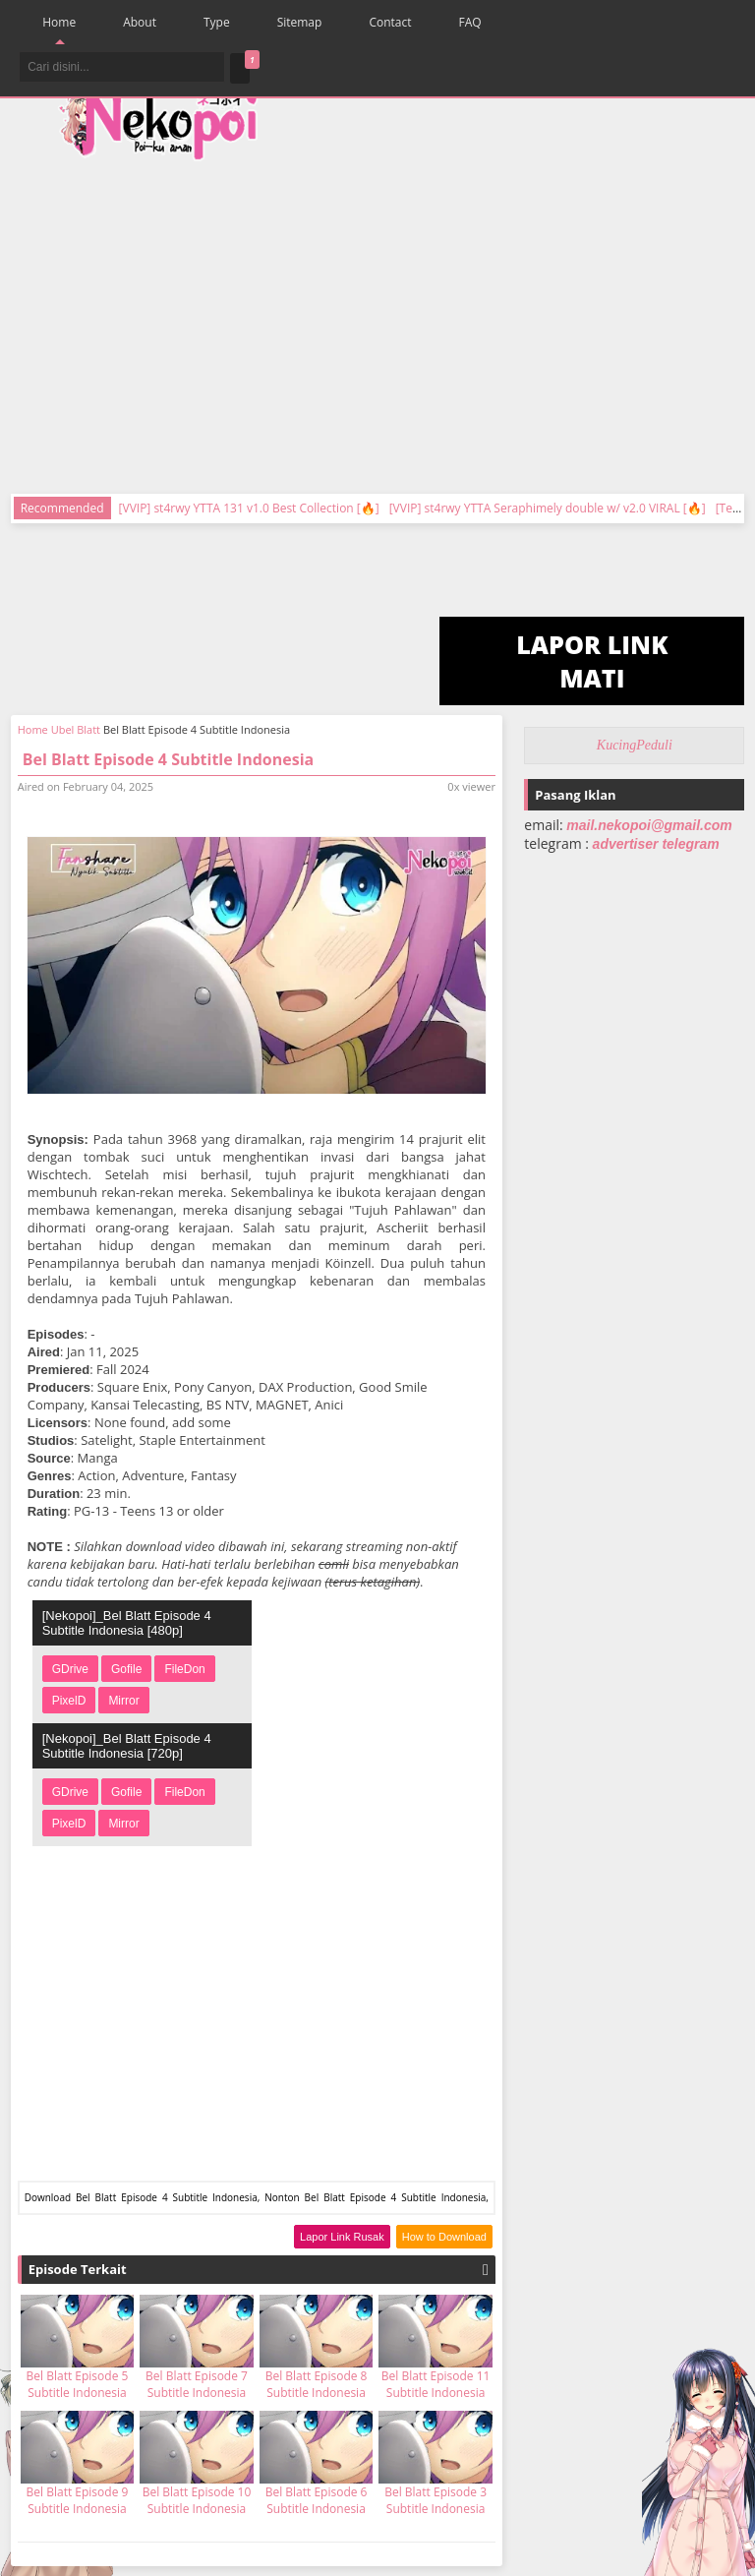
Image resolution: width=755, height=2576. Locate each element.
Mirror (123, 1700)
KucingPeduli (634, 745)
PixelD (69, 1700)
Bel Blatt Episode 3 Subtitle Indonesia (435, 2500)
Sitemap (299, 22)
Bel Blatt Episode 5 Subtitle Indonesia (78, 2384)
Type (216, 22)
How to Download (444, 2237)
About (139, 22)
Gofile (126, 1669)
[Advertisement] (485, 314)
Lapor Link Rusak (342, 2237)
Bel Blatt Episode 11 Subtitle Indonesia (436, 2384)
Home (59, 22)
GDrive (70, 1669)
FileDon (184, 1669)
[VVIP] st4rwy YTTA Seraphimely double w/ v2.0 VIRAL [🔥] (547, 508)
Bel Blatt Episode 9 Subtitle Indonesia (78, 2500)
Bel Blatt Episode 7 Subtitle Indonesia (196, 2384)
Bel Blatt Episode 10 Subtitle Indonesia (197, 2500)
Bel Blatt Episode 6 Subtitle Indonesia (316, 2500)
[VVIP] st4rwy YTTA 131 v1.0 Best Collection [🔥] (249, 508)
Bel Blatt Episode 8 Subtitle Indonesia (316, 2384)
